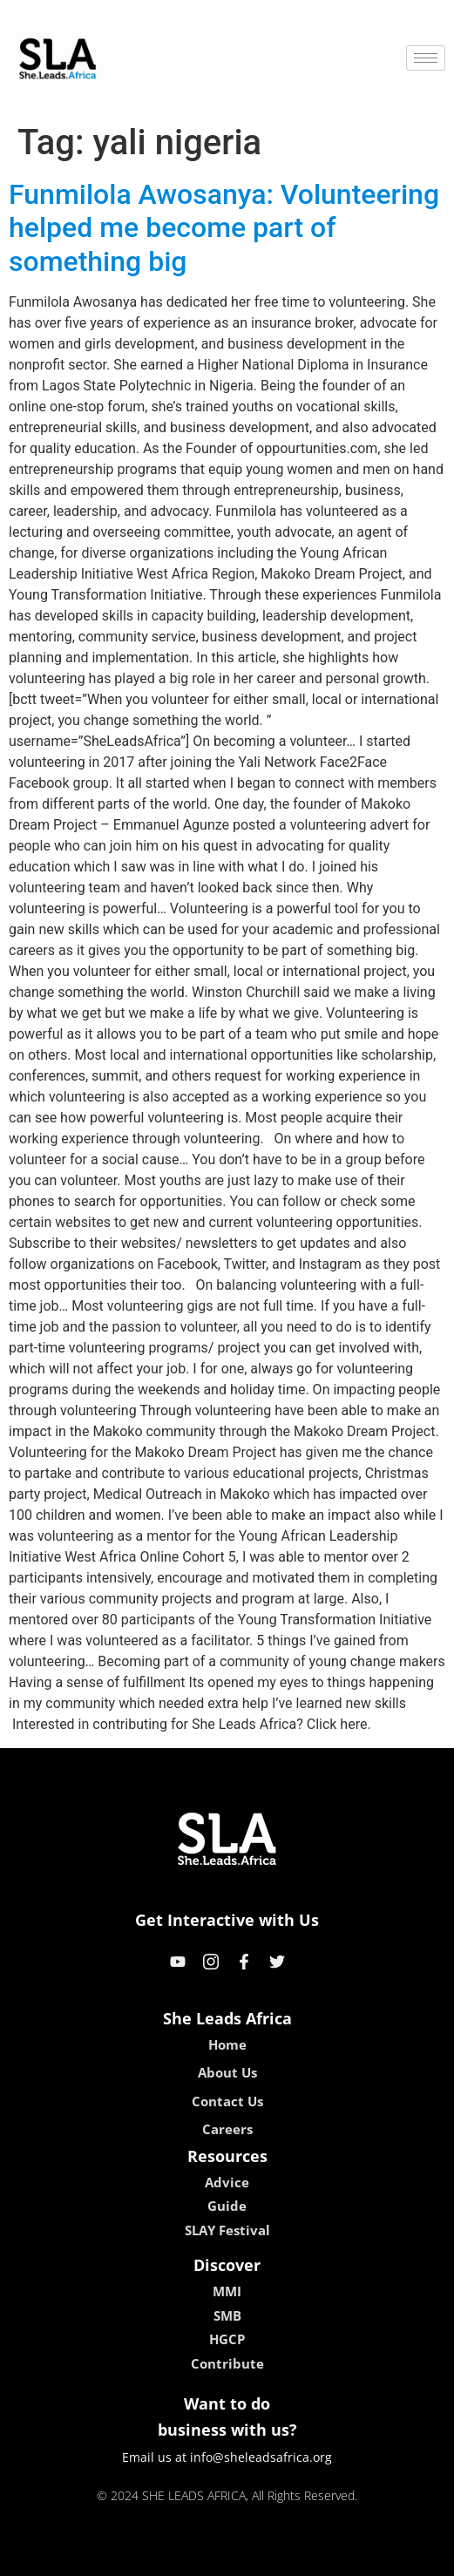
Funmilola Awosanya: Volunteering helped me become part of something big (224, 228)
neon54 (339, 2556)
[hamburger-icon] (425, 58)
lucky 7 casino (270, 2556)
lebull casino (182, 2556)
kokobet (115, 2556)
